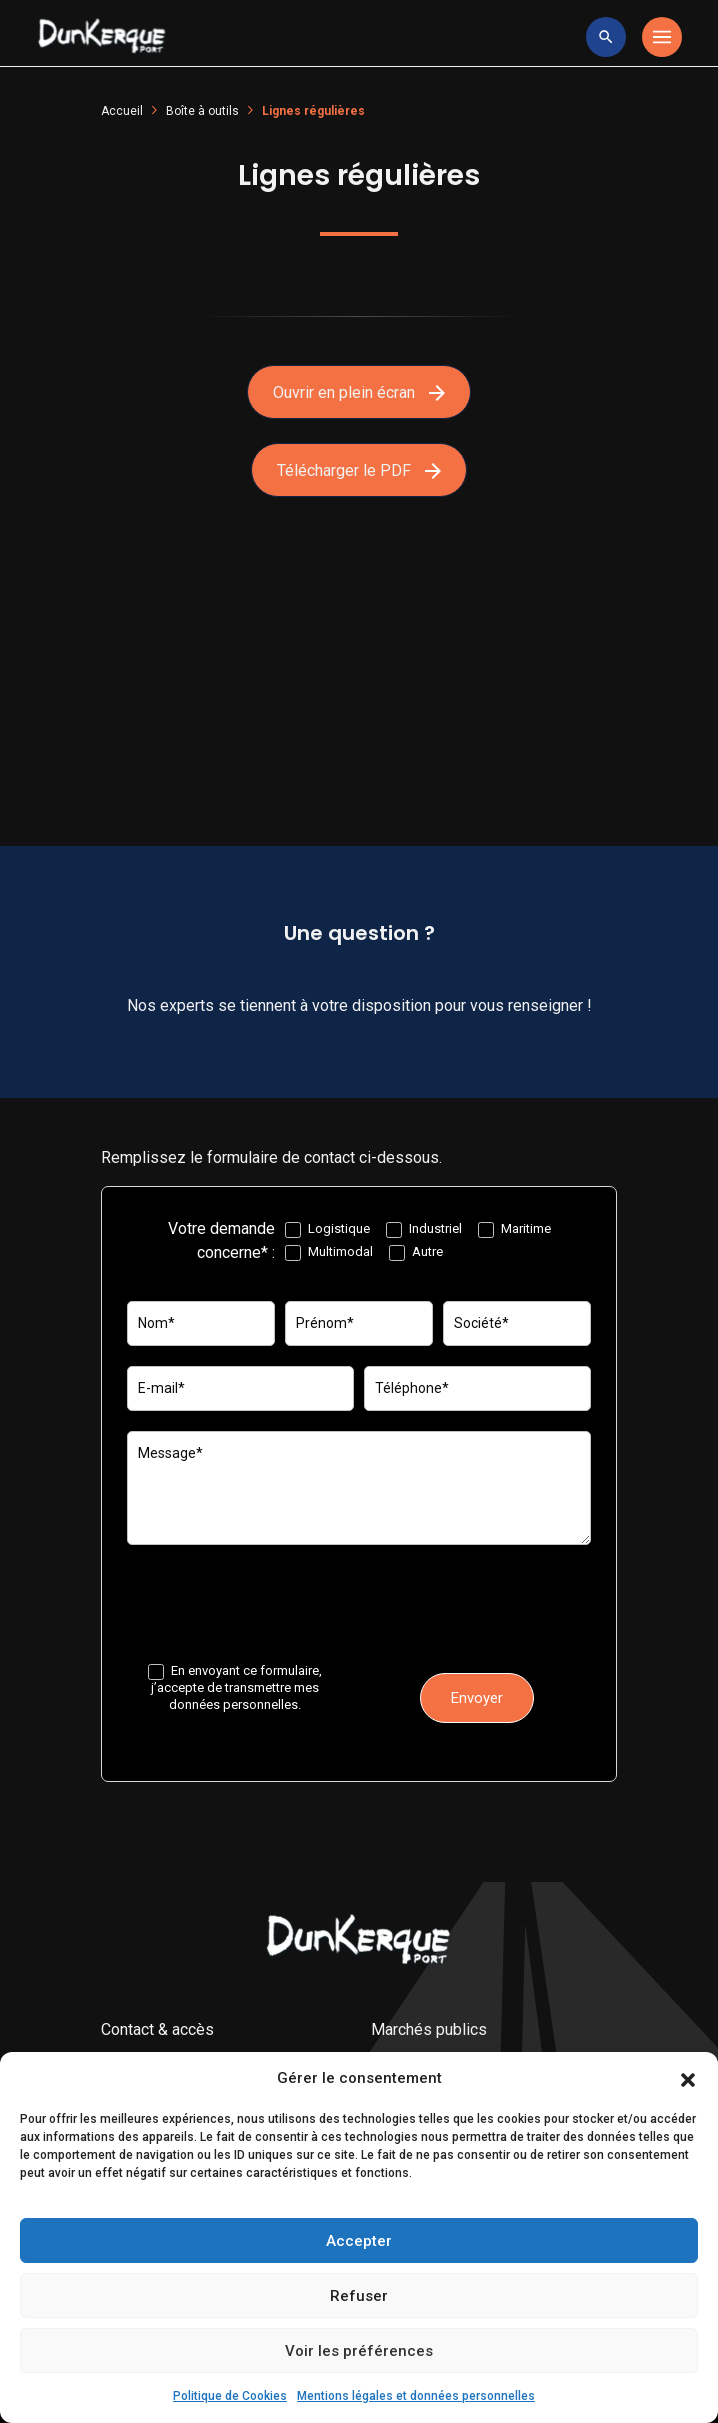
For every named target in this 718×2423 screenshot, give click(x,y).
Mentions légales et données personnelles (416, 2396)
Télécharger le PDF (359, 470)
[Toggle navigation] (662, 37)
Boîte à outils (202, 111)
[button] (688, 2079)
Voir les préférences (359, 2351)
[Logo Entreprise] (102, 37)
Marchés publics (429, 2029)
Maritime (514, 1229)
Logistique (327, 1229)
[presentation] (279, 1604)
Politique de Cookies (230, 2396)
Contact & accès (157, 2029)
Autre (416, 1252)
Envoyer (477, 1698)
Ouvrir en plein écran (359, 392)
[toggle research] (606, 37)
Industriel (424, 1229)
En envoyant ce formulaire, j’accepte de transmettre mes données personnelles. (235, 1687)
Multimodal (329, 1252)
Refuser (359, 2296)
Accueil (122, 111)
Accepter (359, 2241)
